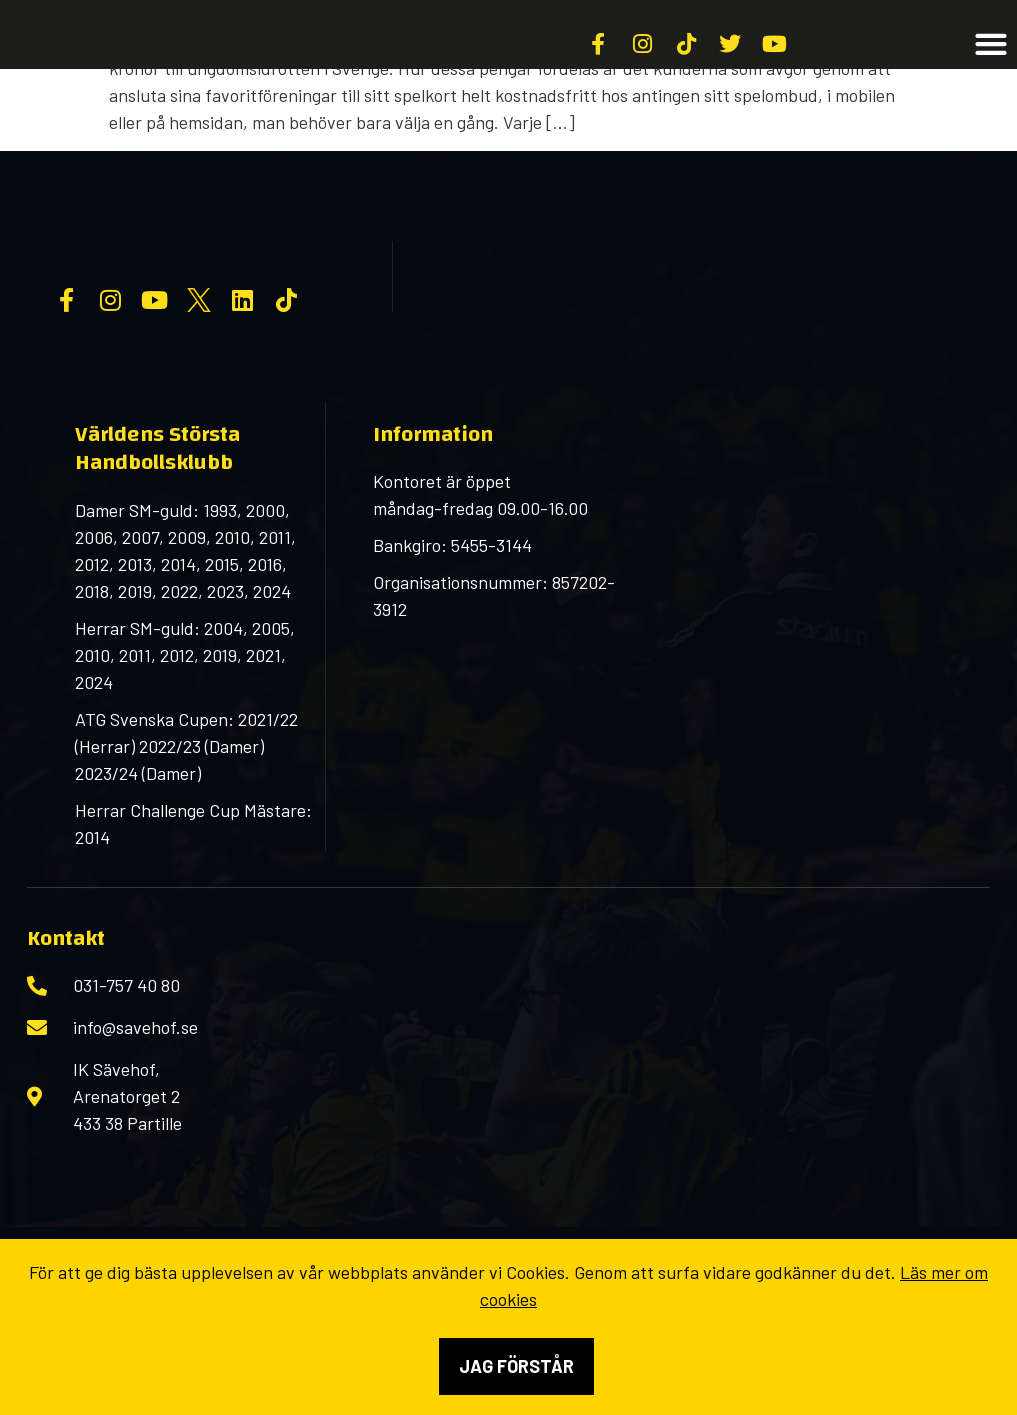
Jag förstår (516, 1366)
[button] (991, 68)
